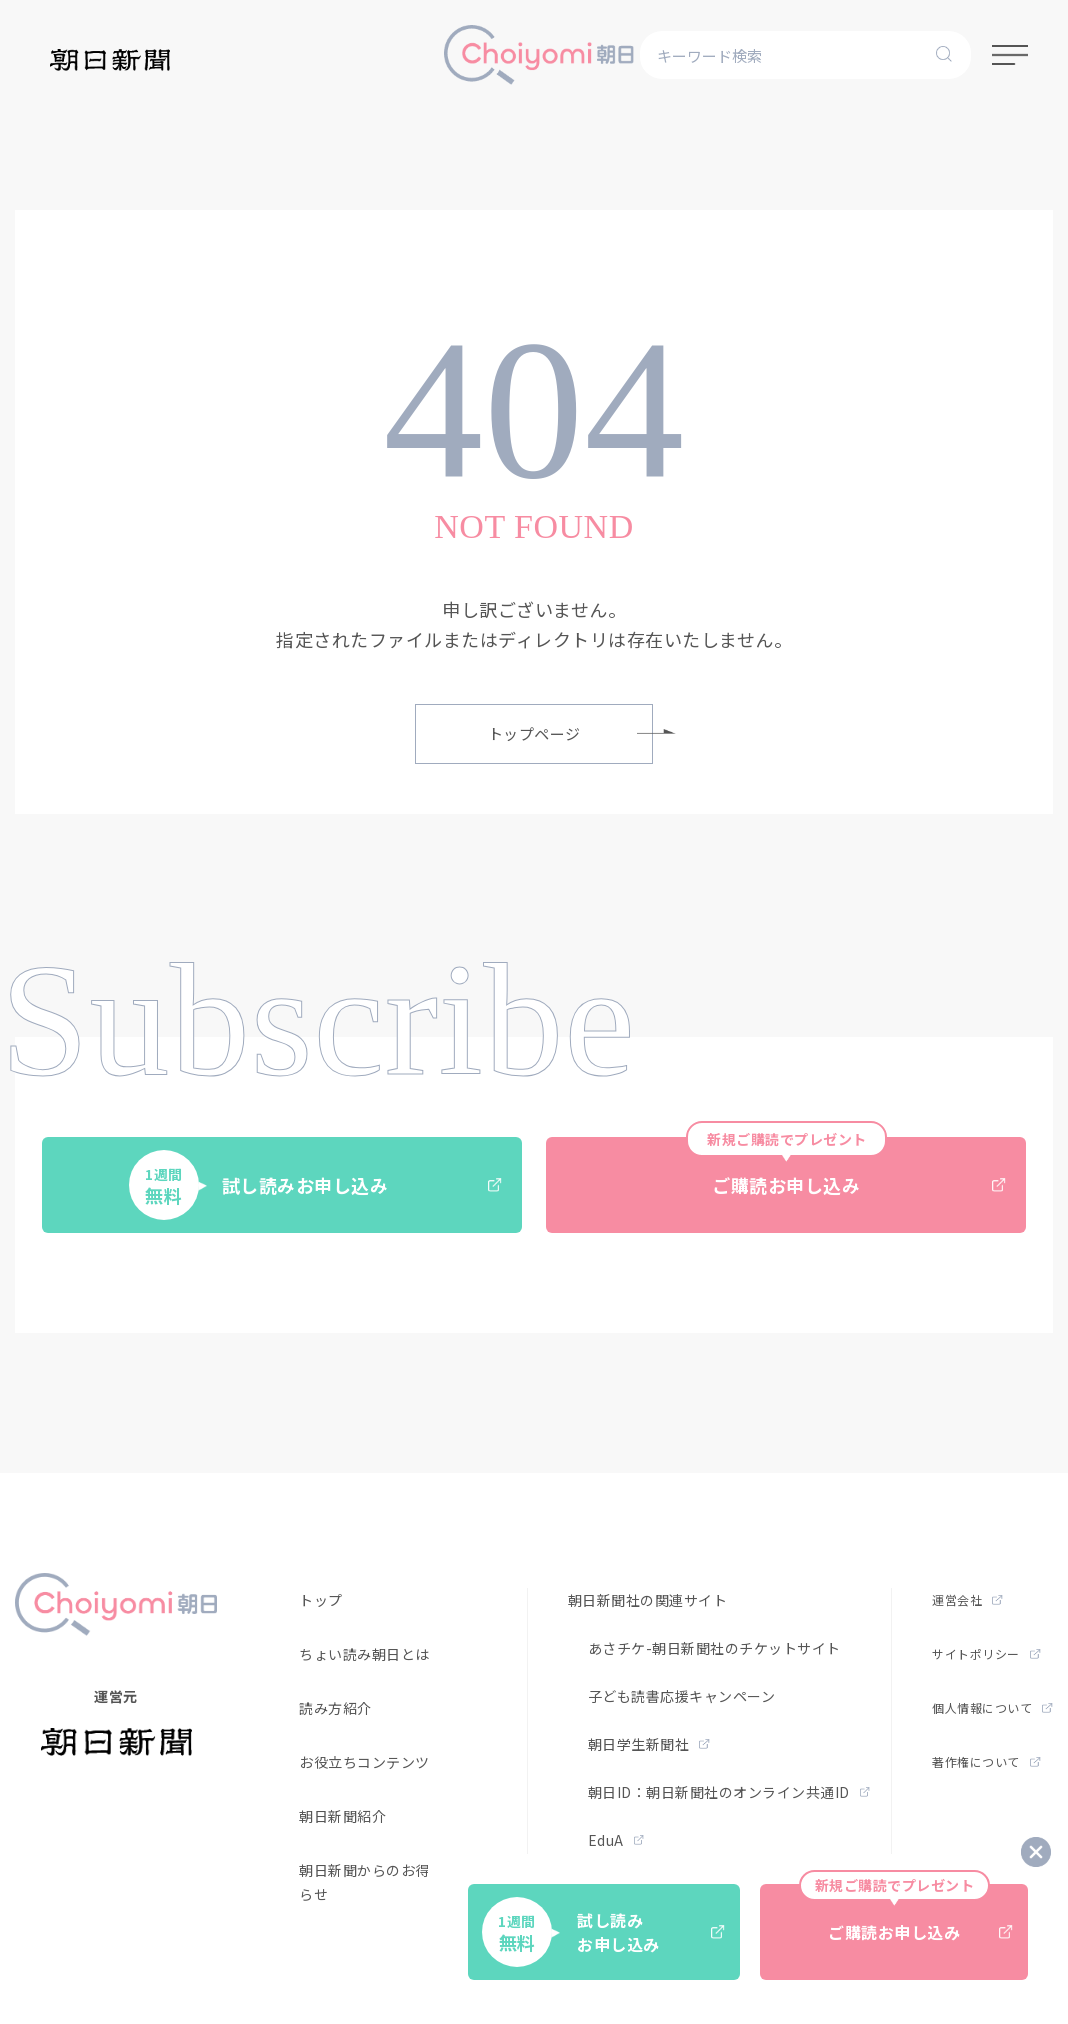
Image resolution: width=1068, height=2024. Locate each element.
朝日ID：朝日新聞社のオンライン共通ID (729, 1792)
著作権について (986, 1761)
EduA (616, 1840)
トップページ (571, 733)
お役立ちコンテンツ (364, 1762)
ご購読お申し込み (846, 1167)
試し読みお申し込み (315, 1185)
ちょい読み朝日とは (364, 1654)
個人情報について (992, 1707)
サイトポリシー (986, 1653)
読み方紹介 (335, 1708)
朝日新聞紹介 (342, 1816)
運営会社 (967, 1599)
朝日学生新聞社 (649, 1744)
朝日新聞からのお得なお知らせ (386, 1882)
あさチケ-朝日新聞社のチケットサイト (714, 1648)
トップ (321, 1600)
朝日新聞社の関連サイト (648, 1600)
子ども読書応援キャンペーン (682, 1696)
